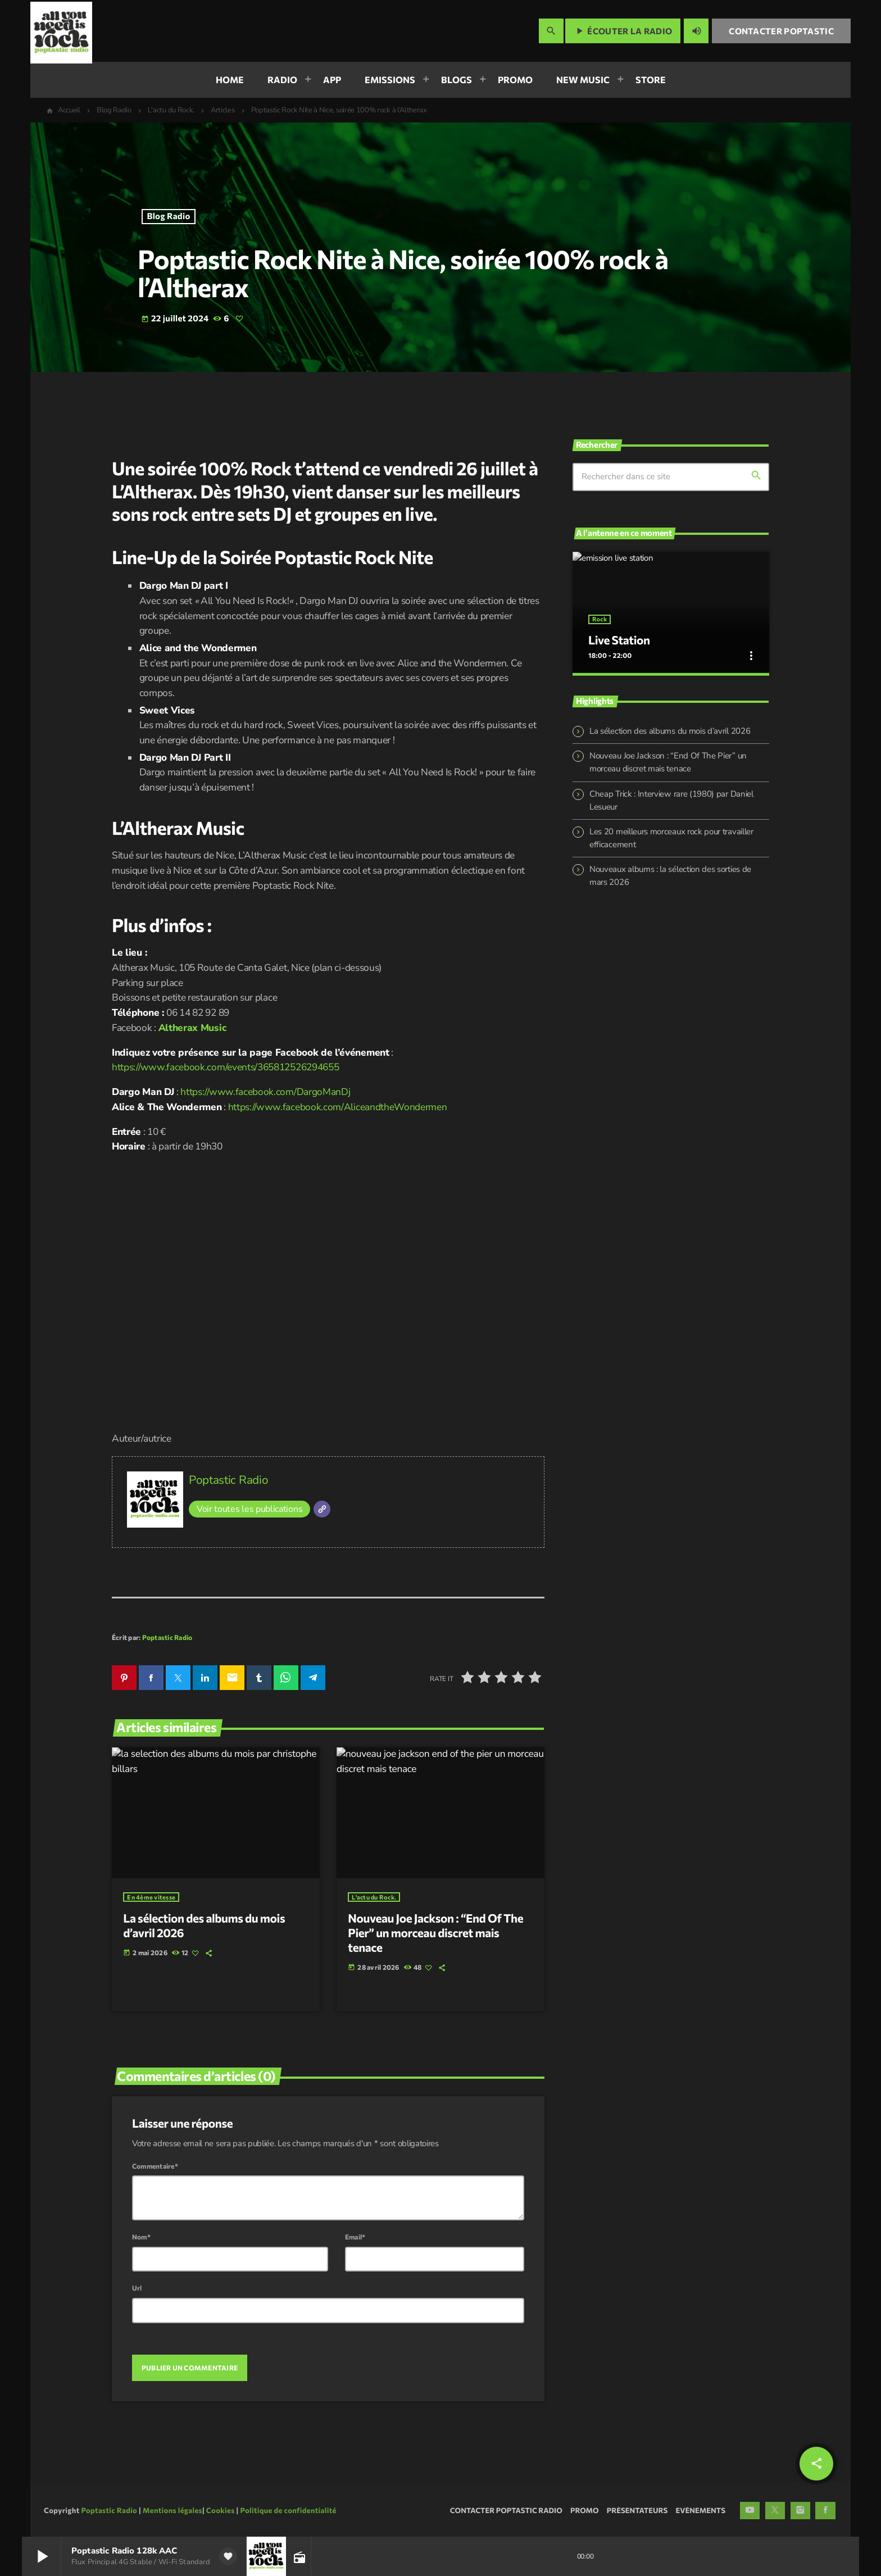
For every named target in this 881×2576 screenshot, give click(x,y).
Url (137, 2286)
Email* (355, 2235)
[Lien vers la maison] (61, 31)
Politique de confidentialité (288, 2508)
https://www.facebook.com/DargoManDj (265, 1091)
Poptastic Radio (228, 1480)
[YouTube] (750, 2509)
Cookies (220, 2508)
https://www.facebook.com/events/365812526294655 (225, 1067)
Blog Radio (168, 216)
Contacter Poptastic (781, 31)
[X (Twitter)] (775, 2509)
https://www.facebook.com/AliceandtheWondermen (337, 1107)
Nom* (141, 2235)
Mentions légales (172, 2508)
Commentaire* (155, 2164)
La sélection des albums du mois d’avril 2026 (669, 726)
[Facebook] (825, 2509)
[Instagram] (801, 2509)
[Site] (322, 1509)
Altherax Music (192, 1027)
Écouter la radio (623, 31)
